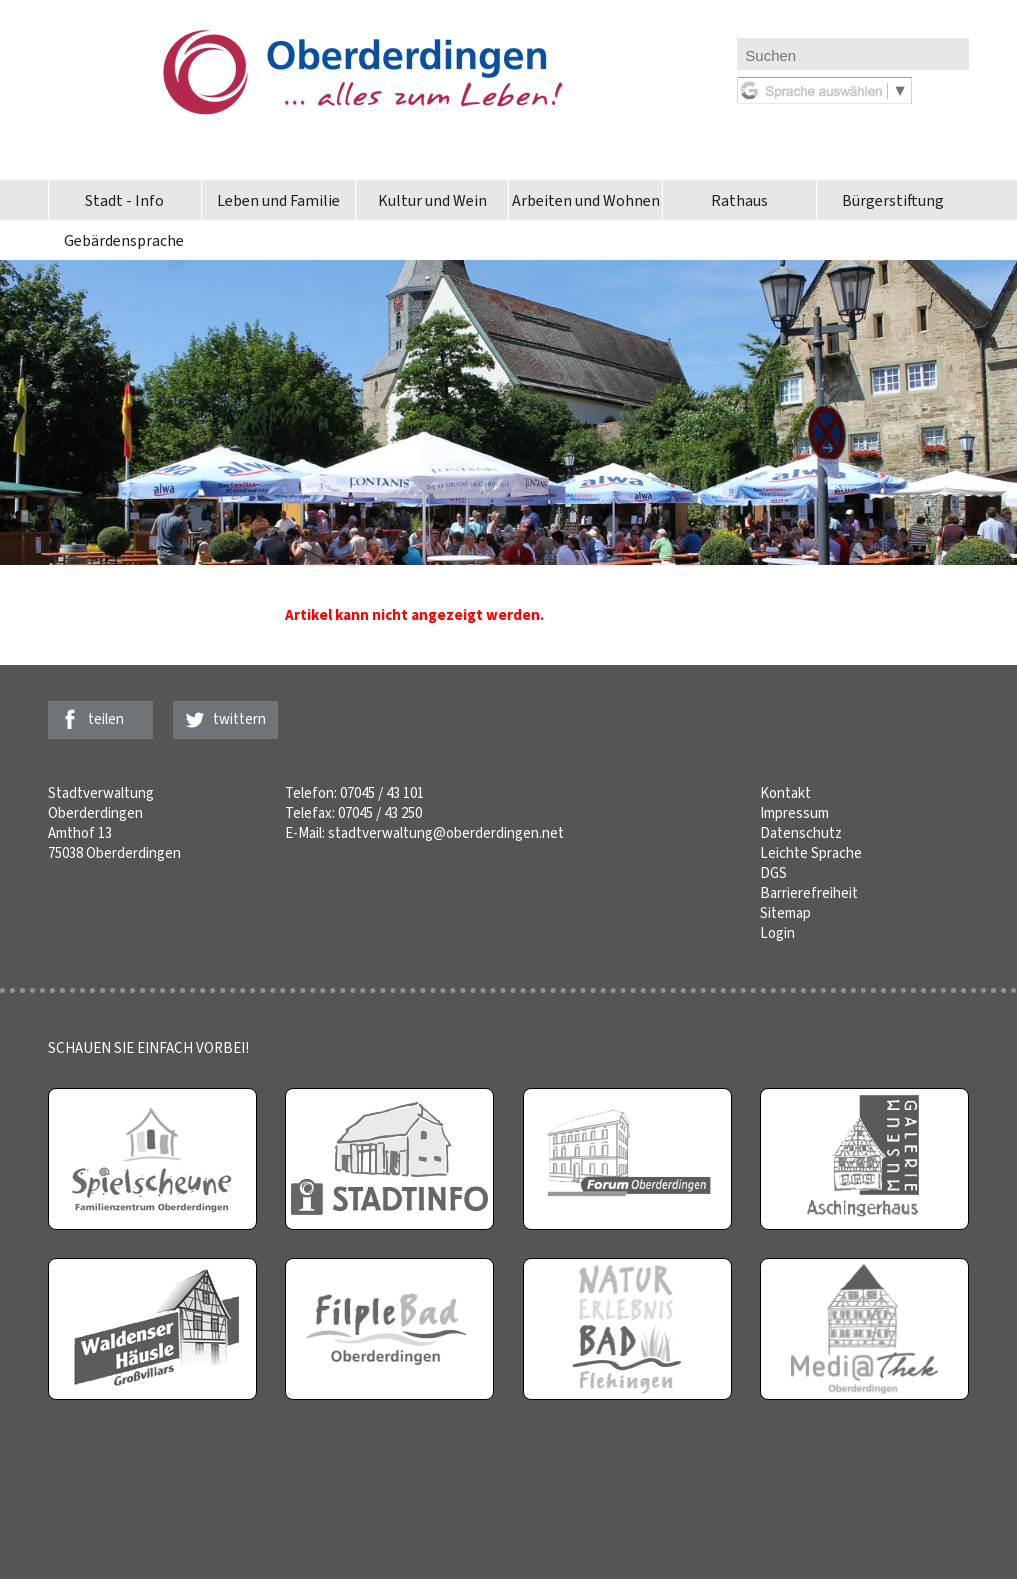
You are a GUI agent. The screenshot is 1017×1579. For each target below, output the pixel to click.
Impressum (794, 813)
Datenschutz (801, 833)
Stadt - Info (124, 200)
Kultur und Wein (432, 200)
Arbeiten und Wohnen (586, 200)
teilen (106, 719)
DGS (773, 873)
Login (777, 933)
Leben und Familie (278, 200)
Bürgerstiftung (893, 200)
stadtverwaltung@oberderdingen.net (446, 833)
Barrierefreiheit (809, 893)
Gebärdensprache (124, 240)
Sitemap (785, 913)
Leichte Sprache (811, 853)
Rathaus (739, 200)
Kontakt (785, 793)
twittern (239, 719)
